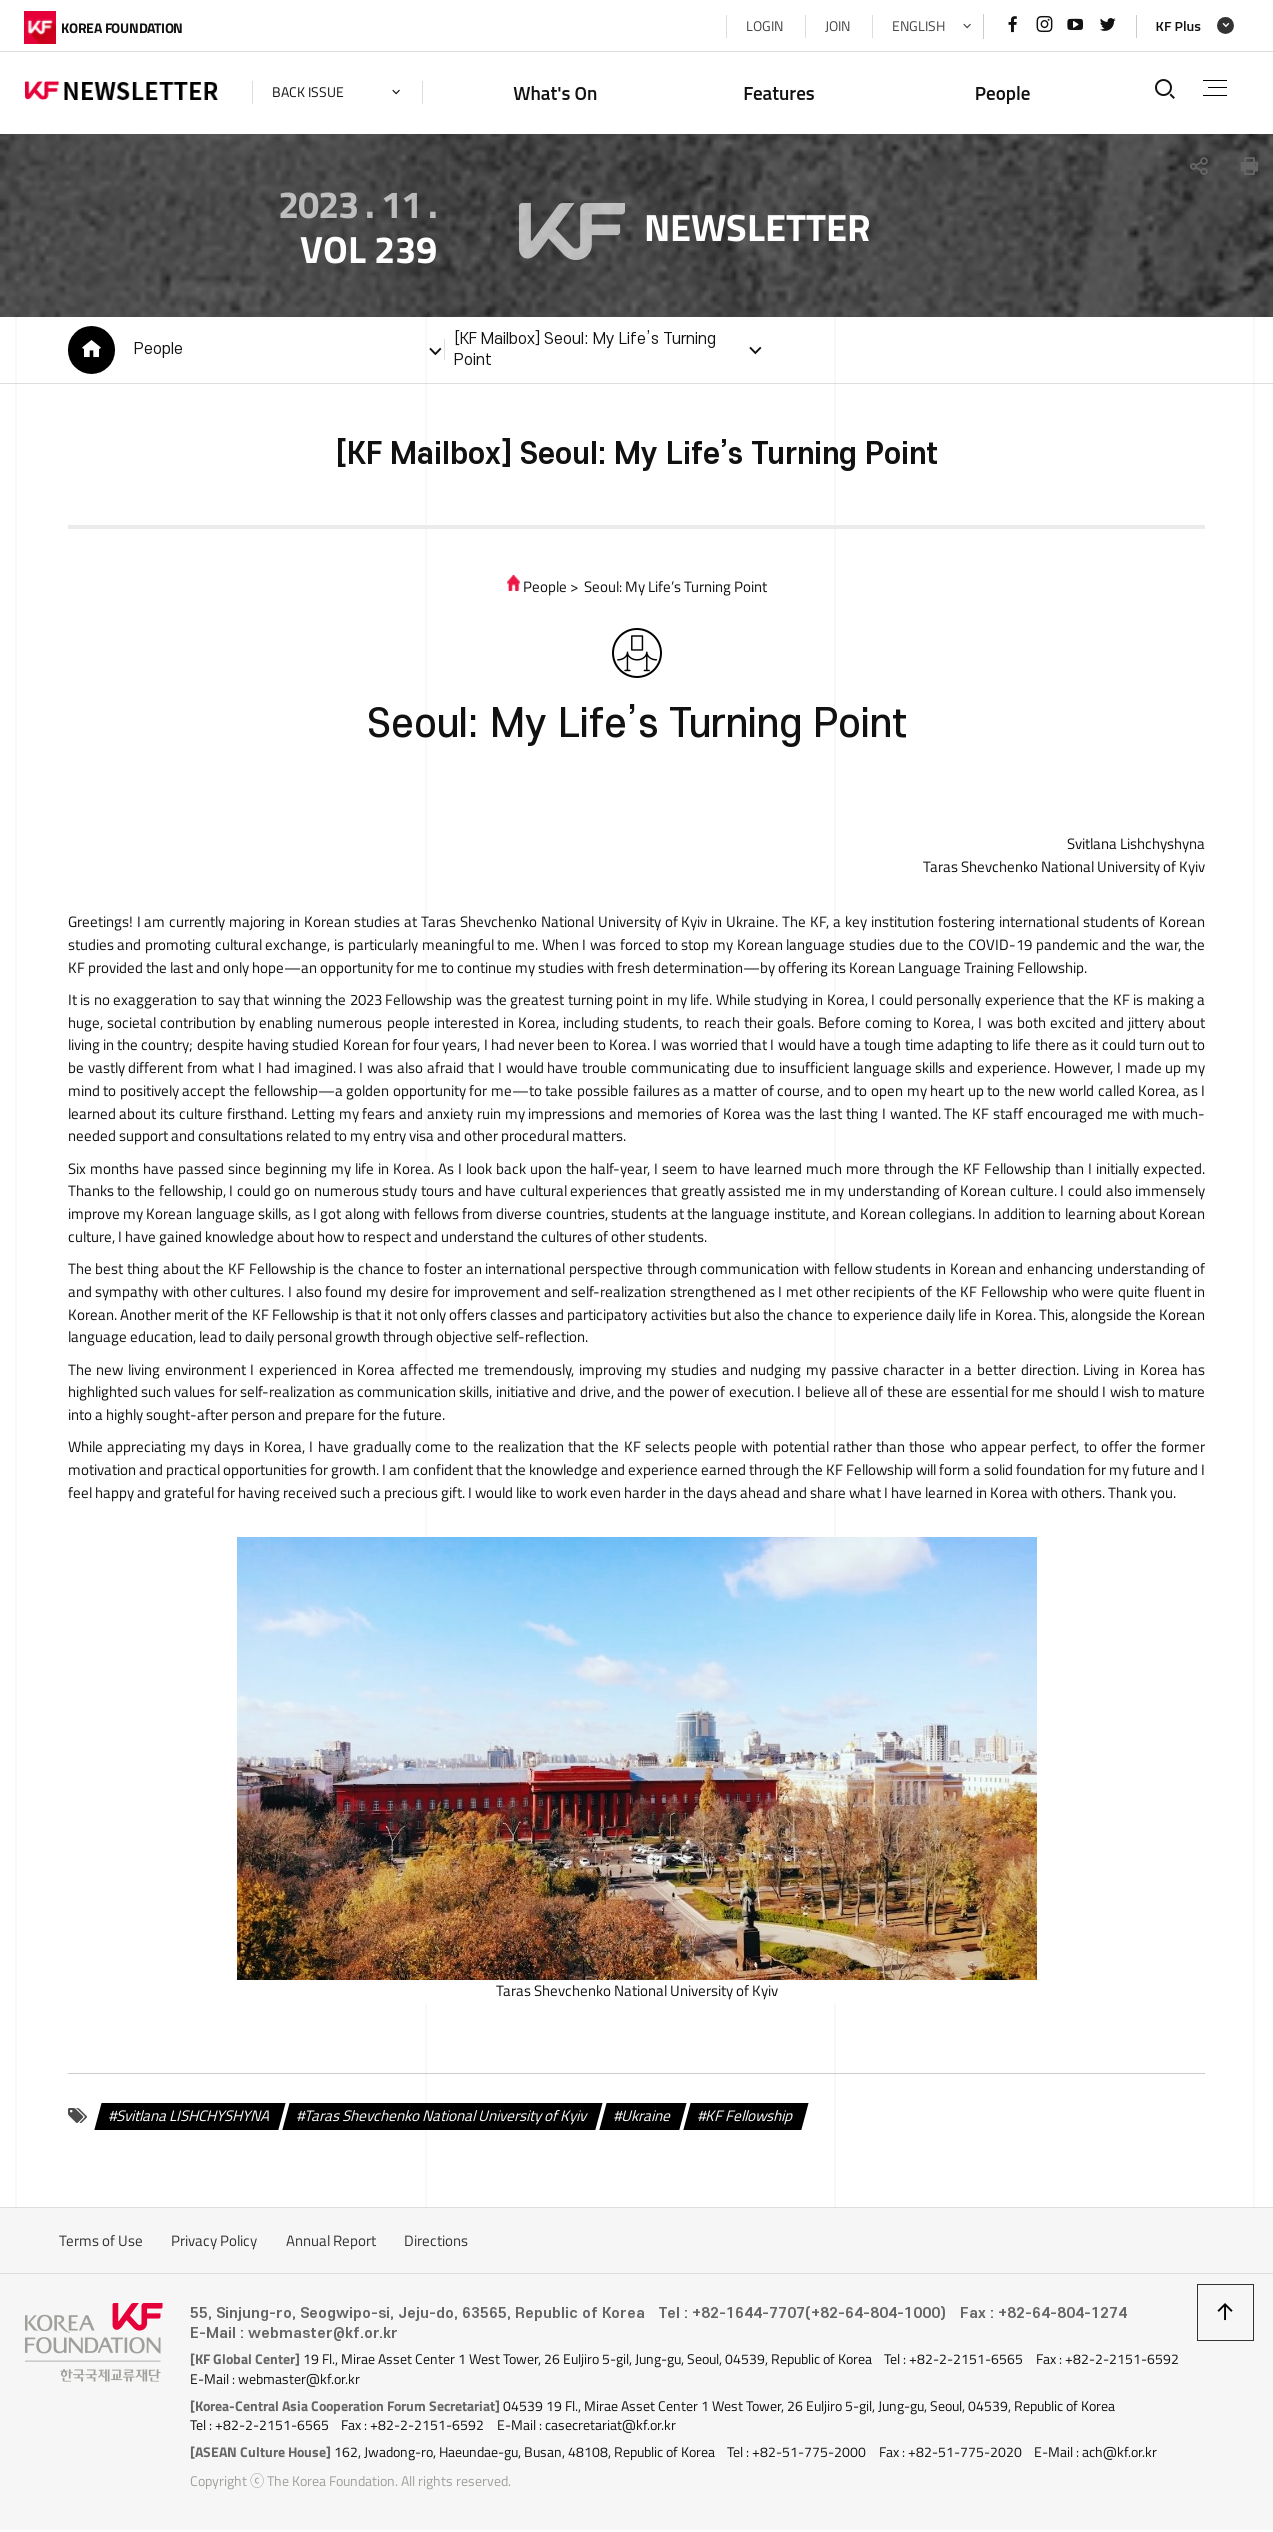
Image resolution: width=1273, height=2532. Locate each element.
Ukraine (645, 2118)
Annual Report (331, 2243)
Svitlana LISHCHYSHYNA (193, 2118)
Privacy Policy (214, 2243)
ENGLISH (917, 26)
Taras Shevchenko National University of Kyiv (445, 2118)
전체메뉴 (1214, 88)
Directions (436, 2243)
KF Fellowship (748, 2118)
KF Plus (1177, 26)
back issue (309, 92)
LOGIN (763, 26)
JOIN (836, 26)
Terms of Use (101, 2243)
